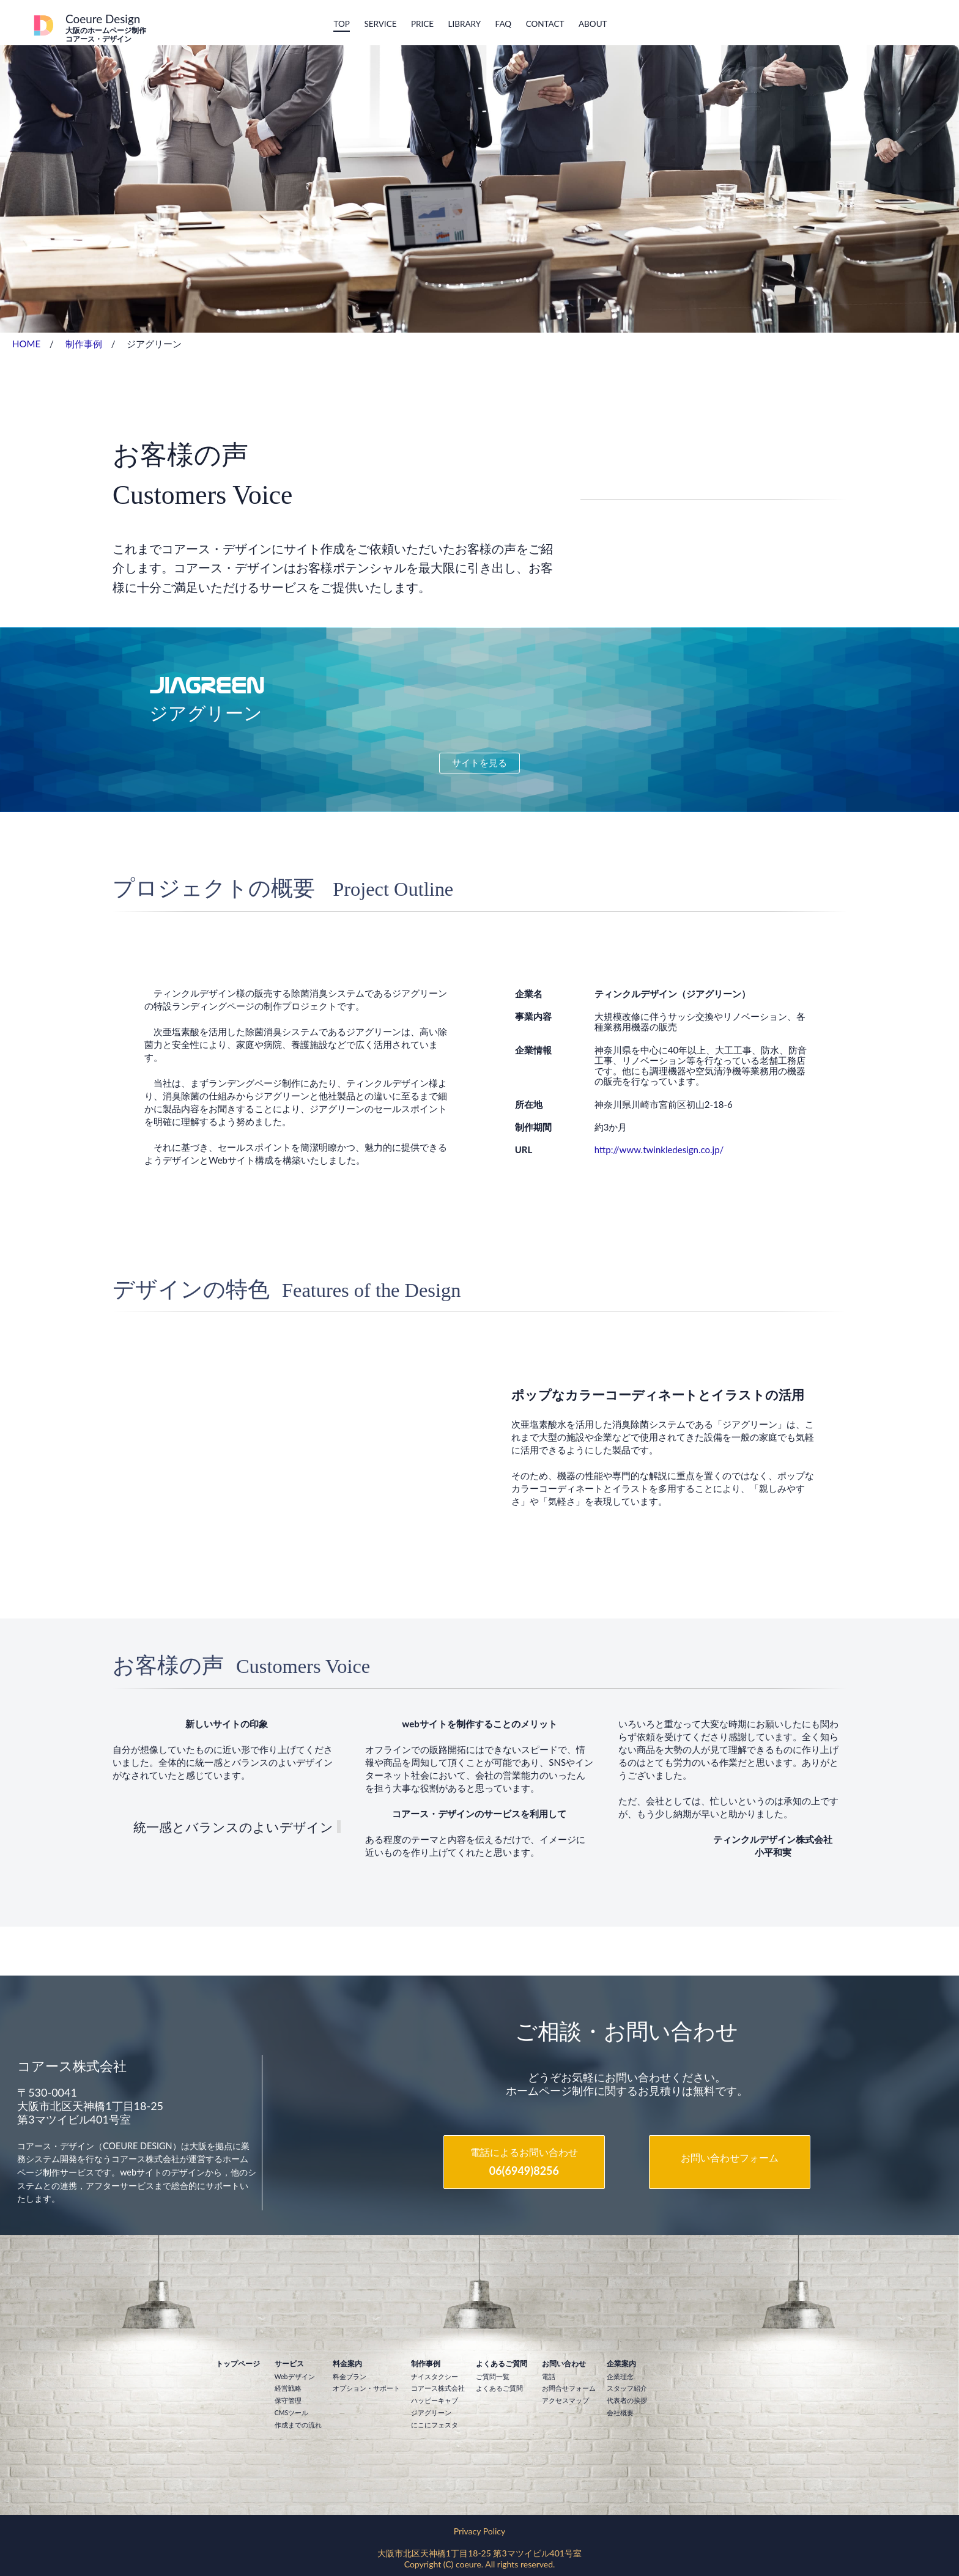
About (593, 24)
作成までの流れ (298, 2425)
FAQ (503, 24)
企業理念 (620, 2376)
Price (422, 24)
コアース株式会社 (438, 2388)
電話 (548, 2376)
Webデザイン (295, 2376)
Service (380, 24)
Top (341, 24)
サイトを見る (479, 762)
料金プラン (349, 2376)
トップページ (238, 2363)
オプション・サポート (366, 2388)
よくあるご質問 (501, 2363)
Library (464, 24)
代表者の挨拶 (627, 2400)
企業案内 (621, 2363)
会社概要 (620, 2412)
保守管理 (288, 2400)
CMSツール (291, 2412)
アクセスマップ (565, 2400)
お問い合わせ (564, 2363)
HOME (26, 343)
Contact (545, 24)
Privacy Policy (479, 2531)
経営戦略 (288, 2388)
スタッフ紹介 (627, 2388)
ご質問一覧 (492, 2376)
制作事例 (83, 343)
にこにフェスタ (434, 2425)
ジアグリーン (431, 2412)
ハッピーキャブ (434, 2400)
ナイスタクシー (434, 2376)
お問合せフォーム (569, 2388)
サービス (289, 2363)
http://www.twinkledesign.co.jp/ (659, 1149)
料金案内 (347, 2363)
